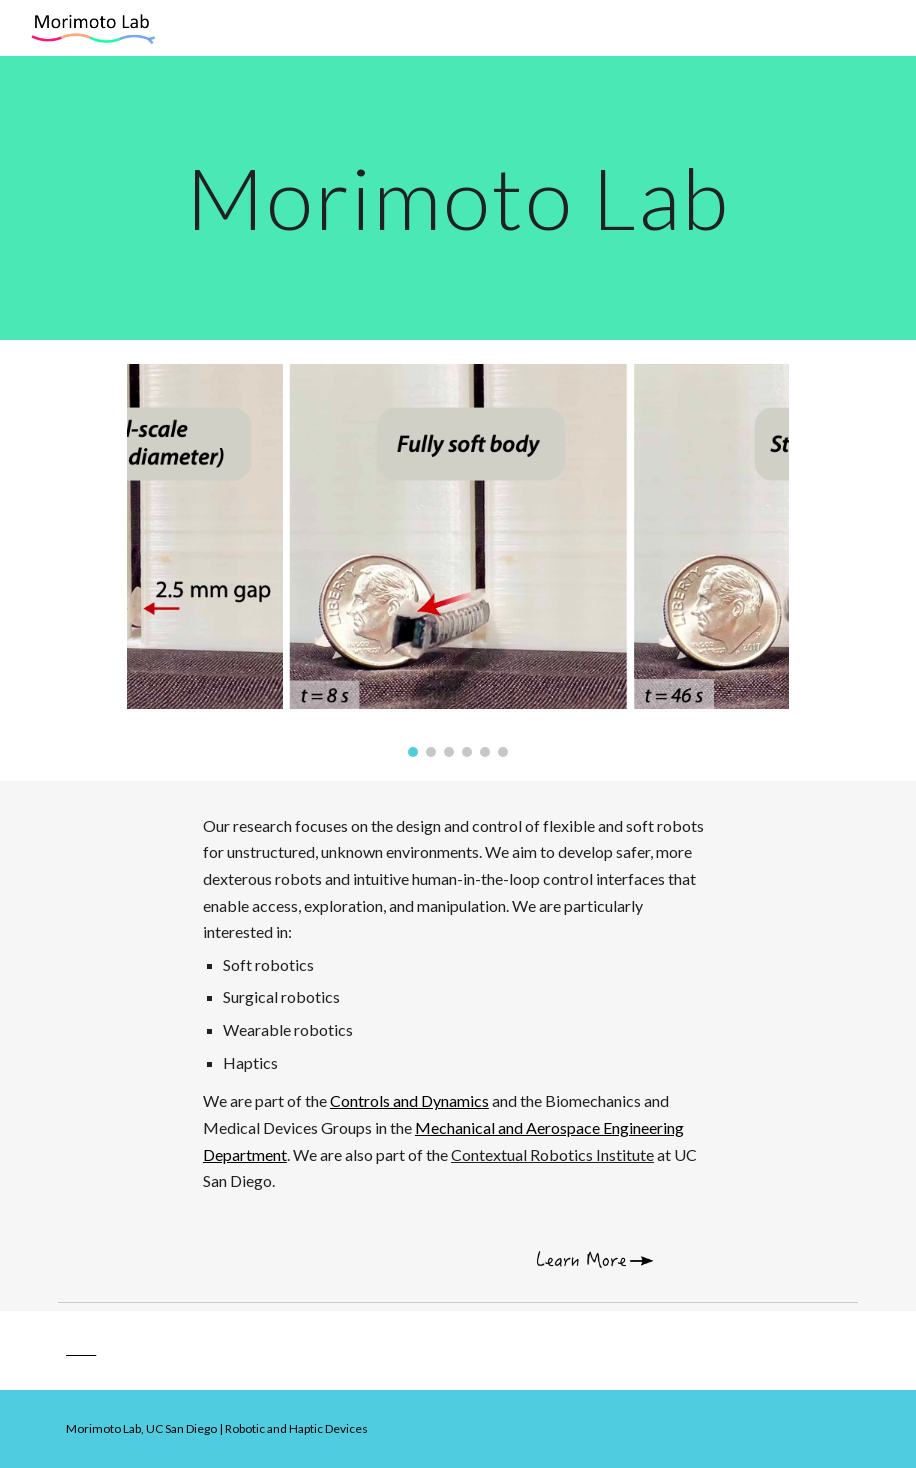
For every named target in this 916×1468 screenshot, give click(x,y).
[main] (458, 197)
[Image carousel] (458, 560)
